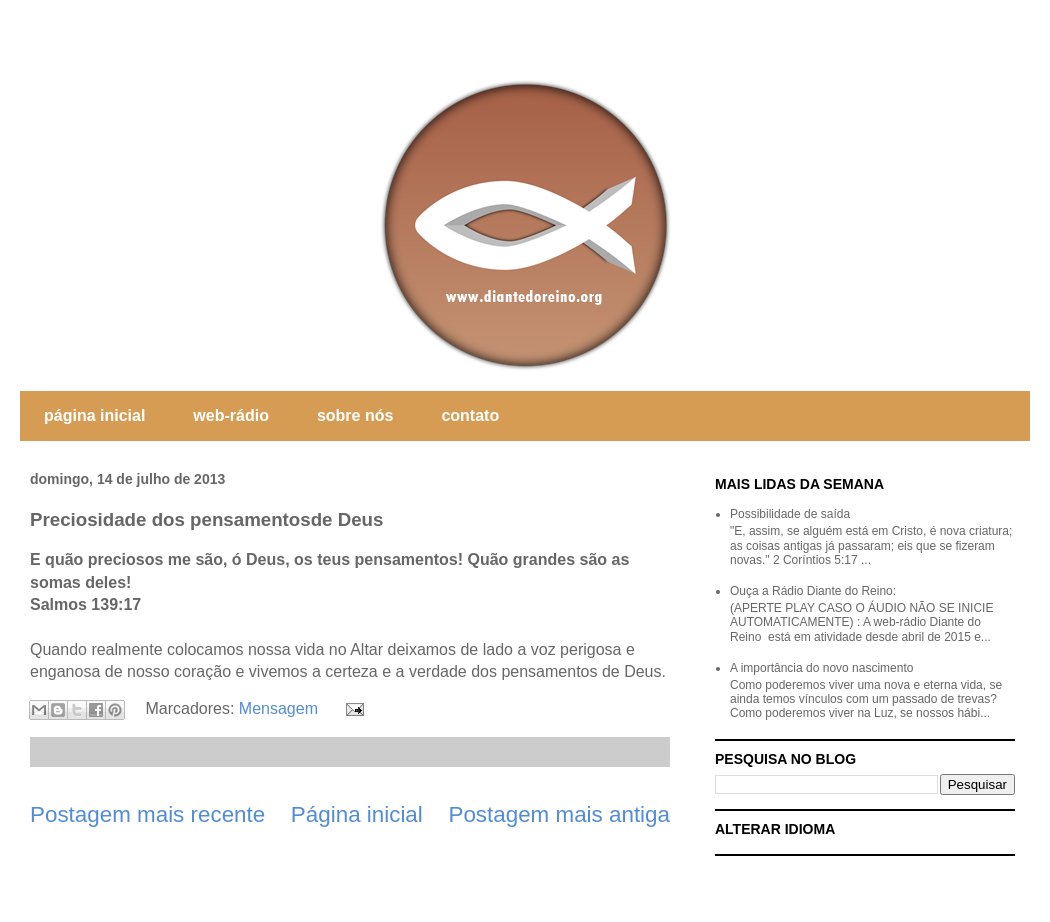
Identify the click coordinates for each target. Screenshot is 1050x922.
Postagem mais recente (147, 814)
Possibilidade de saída (790, 514)
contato (470, 415)
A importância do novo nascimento (821, 668)
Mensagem (278, 708)
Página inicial (357, 814)
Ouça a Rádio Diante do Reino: (813, 591)
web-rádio (231, 415)
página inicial (94, 415)
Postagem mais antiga (559, 814)
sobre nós (355, 415)
